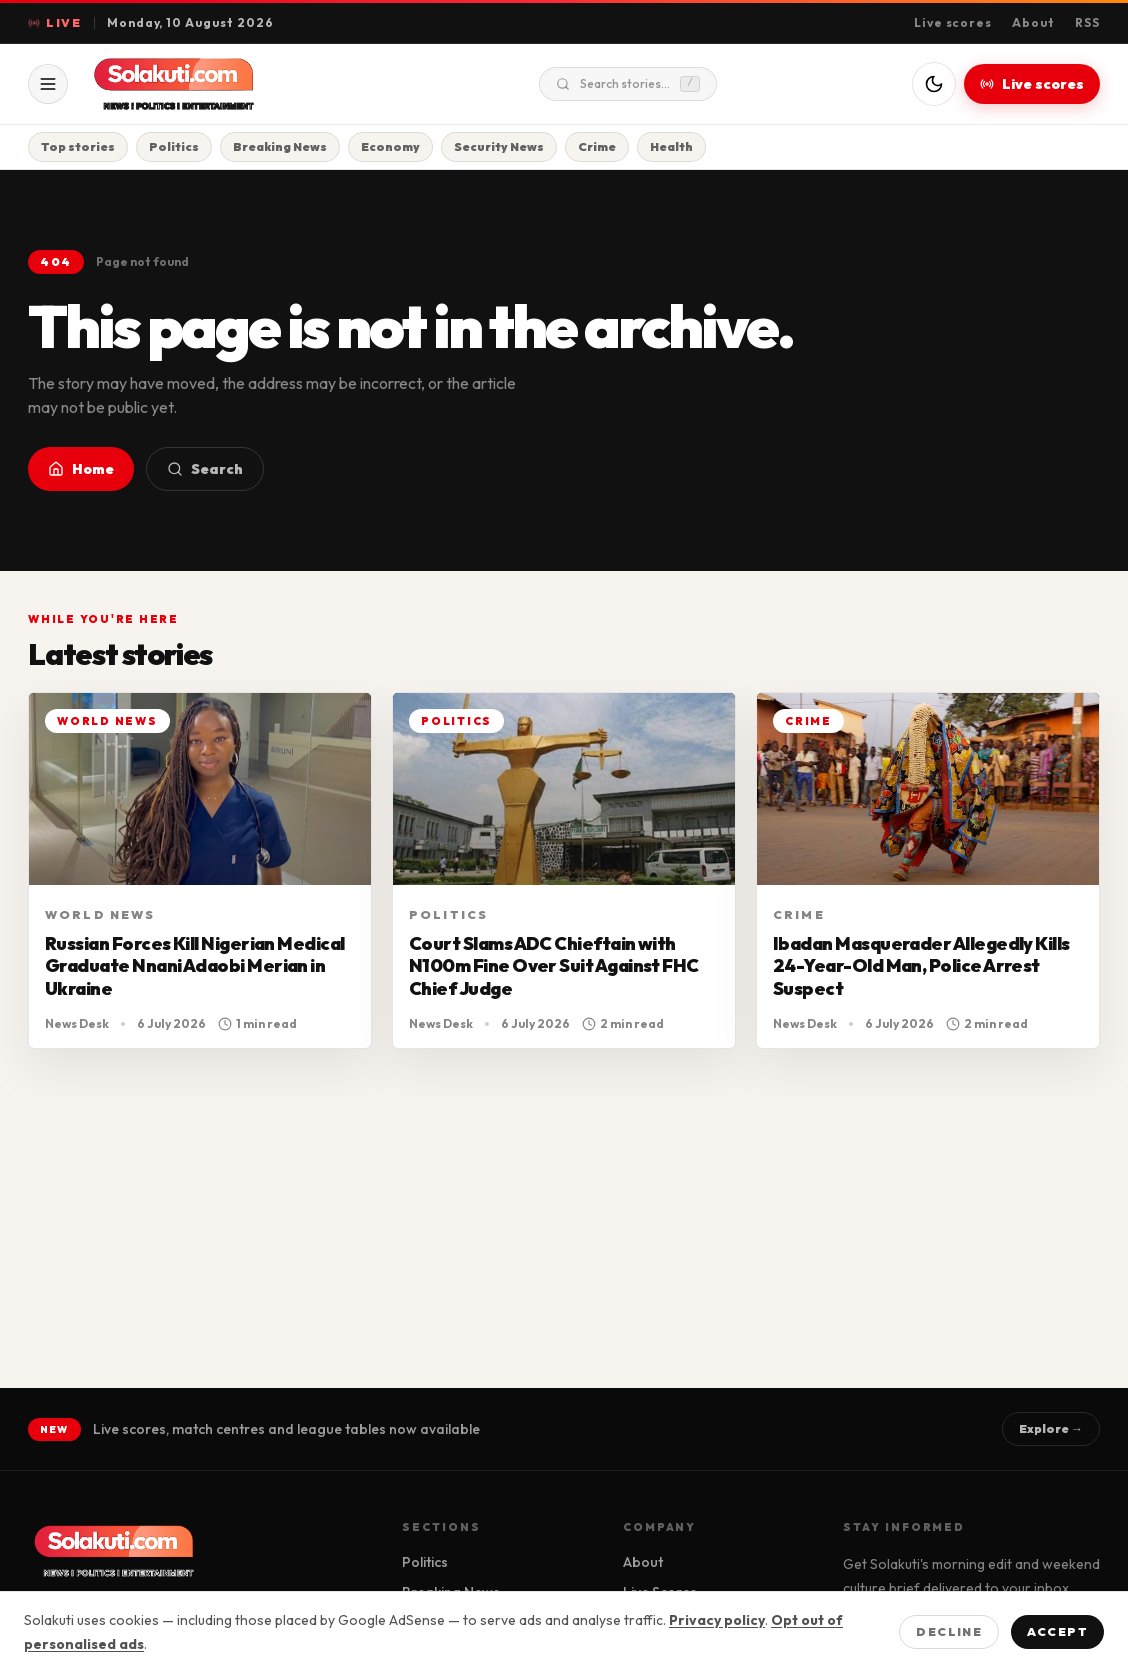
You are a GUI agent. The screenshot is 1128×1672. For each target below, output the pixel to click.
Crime (597, 146)
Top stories (78, 146)
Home (81, 469)
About (1033, 22)
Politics (174, 146)
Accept (1057, 1631)
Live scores (953, 22)
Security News (499, 146)
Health (671, 146)
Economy (390, 146)
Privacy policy (717, 1620)
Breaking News (280, 146)
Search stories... (628, 84)
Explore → (1051, 1428)
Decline (949, 1631)
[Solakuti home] (216, 84)
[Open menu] (48, 84)
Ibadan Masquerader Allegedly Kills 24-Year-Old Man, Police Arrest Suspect (921, 966)
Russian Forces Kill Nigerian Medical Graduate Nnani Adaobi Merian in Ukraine (195, 966)
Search (205, 469)
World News (100, 914)
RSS (1087, 22)
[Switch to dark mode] (934, 84)
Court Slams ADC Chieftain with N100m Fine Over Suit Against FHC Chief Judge (554, 966)
